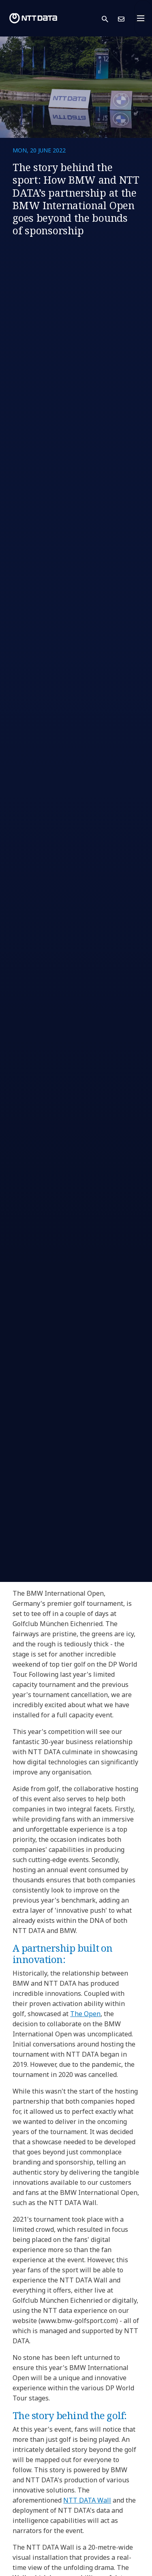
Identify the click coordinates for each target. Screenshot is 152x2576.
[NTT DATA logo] (33, 18)
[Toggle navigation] (143, 18)
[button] (110, 18)
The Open (85, 2013)
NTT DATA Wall (87, 2500)
